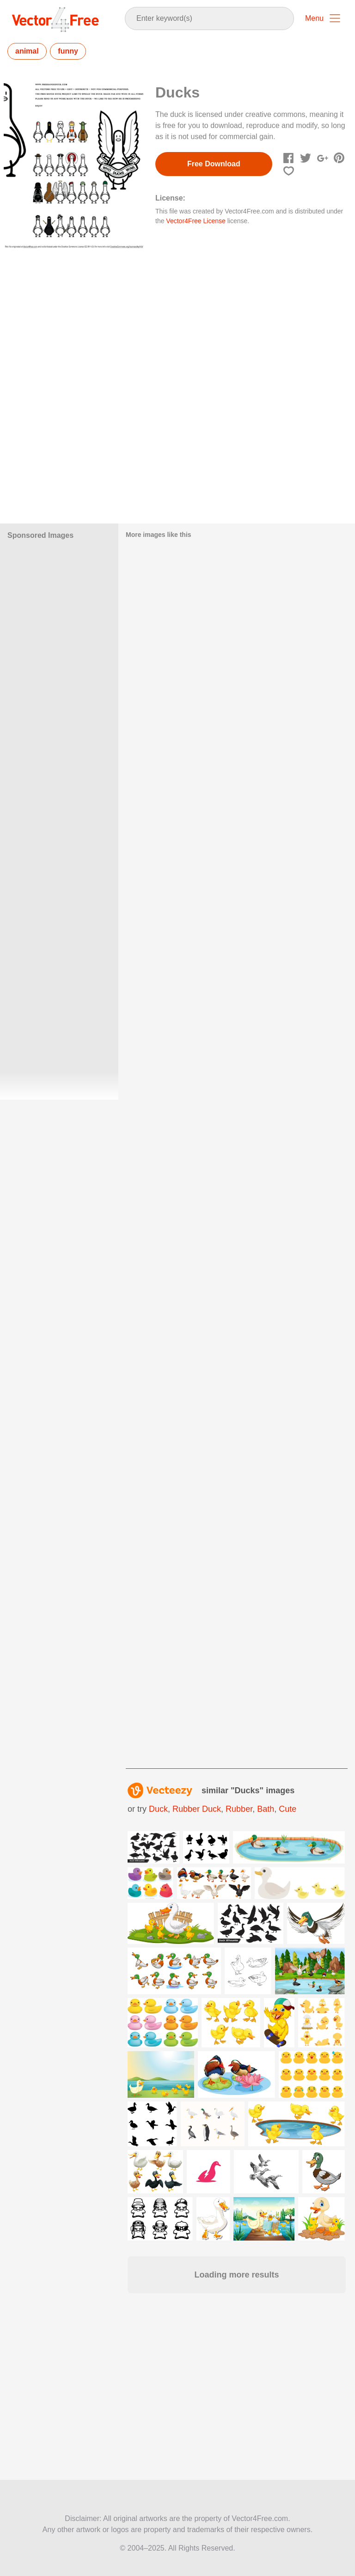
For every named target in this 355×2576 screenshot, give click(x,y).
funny (68, 51)
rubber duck (196, 1809)
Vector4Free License (195, 221)
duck (158, 1809)
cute (287, 1809)
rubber (239, 1809)
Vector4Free (56, 19)
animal (27, 51)
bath (265, 1809)
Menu (314, 18)
